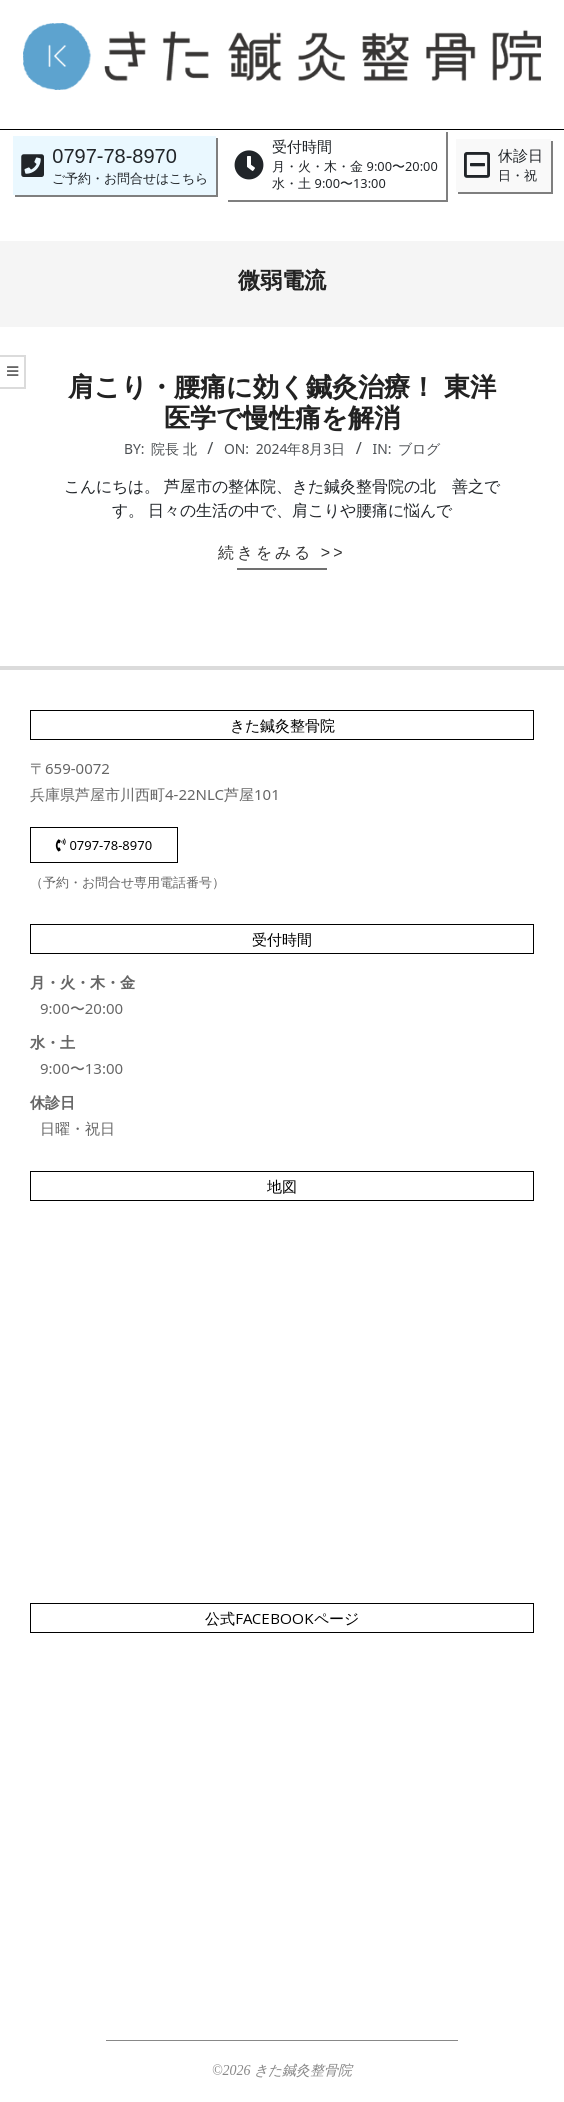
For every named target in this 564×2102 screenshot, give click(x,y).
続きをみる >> (281, 552)
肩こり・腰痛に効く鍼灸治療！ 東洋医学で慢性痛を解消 (281, 402)
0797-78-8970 (104, 845)
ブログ (419, 448)
